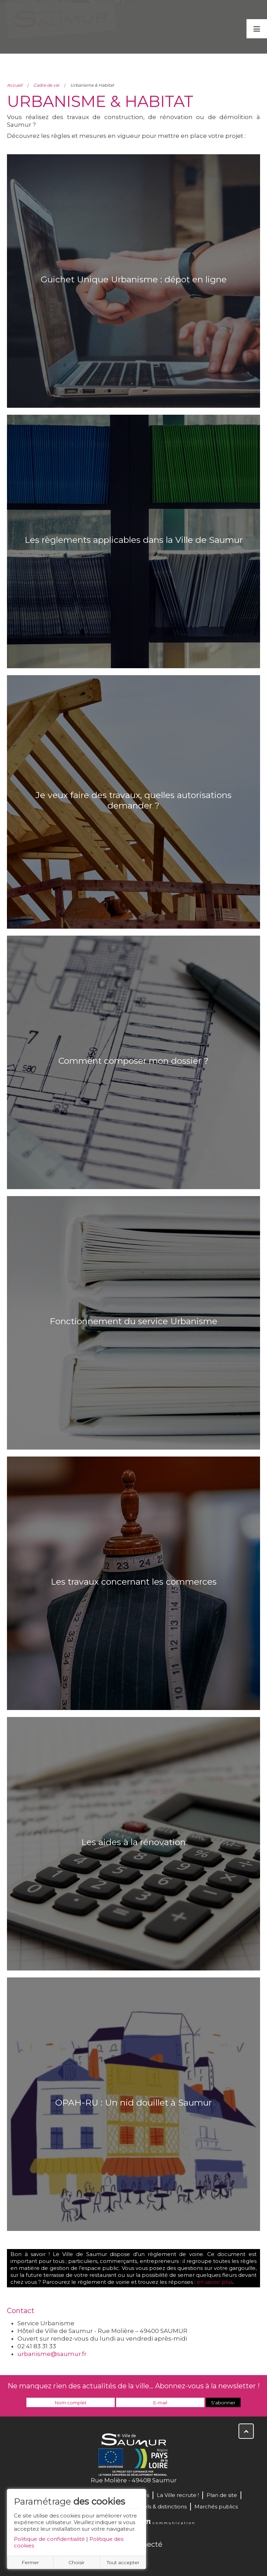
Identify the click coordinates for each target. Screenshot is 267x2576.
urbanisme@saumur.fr (52, 2353)
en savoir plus (215, 2282)
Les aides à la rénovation (133, 1842)
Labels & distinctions (160, 2506)
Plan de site (222, 2495)
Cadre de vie (46, 85)
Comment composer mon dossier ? (133, 1060)
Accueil (14, 85)
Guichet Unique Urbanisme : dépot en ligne (134, 279)
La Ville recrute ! (178, 2495)
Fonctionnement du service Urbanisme (133, 1321)
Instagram (156, 2559)
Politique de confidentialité (49, 2539)
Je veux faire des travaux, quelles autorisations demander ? (133, 800)
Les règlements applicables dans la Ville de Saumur (134, 539)
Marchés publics (216, 2506)
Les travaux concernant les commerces (134, 1581)
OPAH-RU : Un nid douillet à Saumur (133, 2102)
